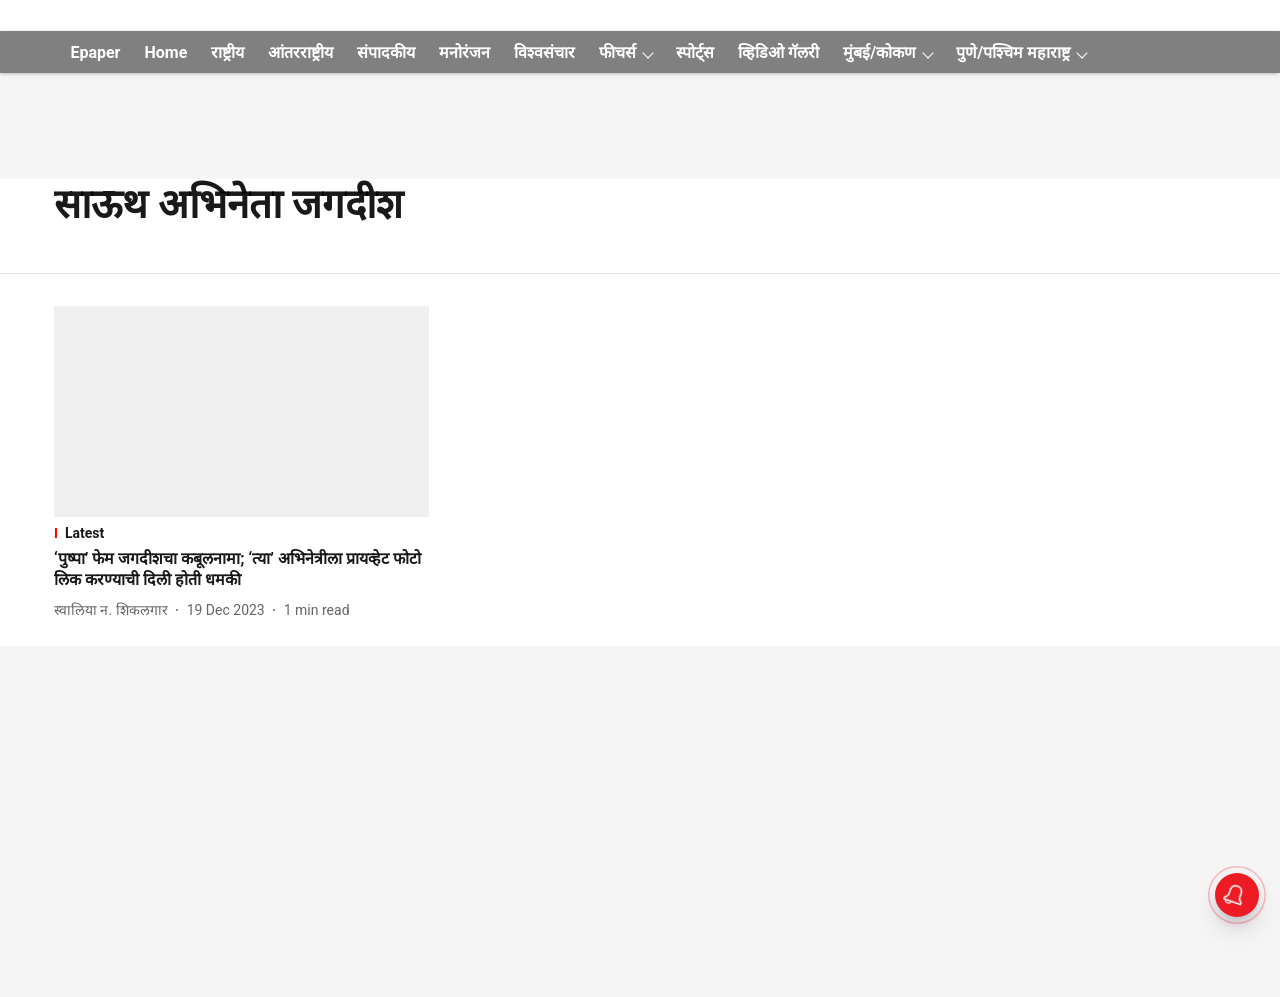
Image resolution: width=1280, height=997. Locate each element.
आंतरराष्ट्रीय (300, 52)
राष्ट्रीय (227, 52)
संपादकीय (386, 52)
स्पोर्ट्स (695, 52)
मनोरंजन (464, 52)
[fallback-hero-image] (241, 411)
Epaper (95, 52)
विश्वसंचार (544, 52)
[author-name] (115, 610)
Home (165, 52)
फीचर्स (617, 52)
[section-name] (241, 533)
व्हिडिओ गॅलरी (778, 52)
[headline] (241, 570)
